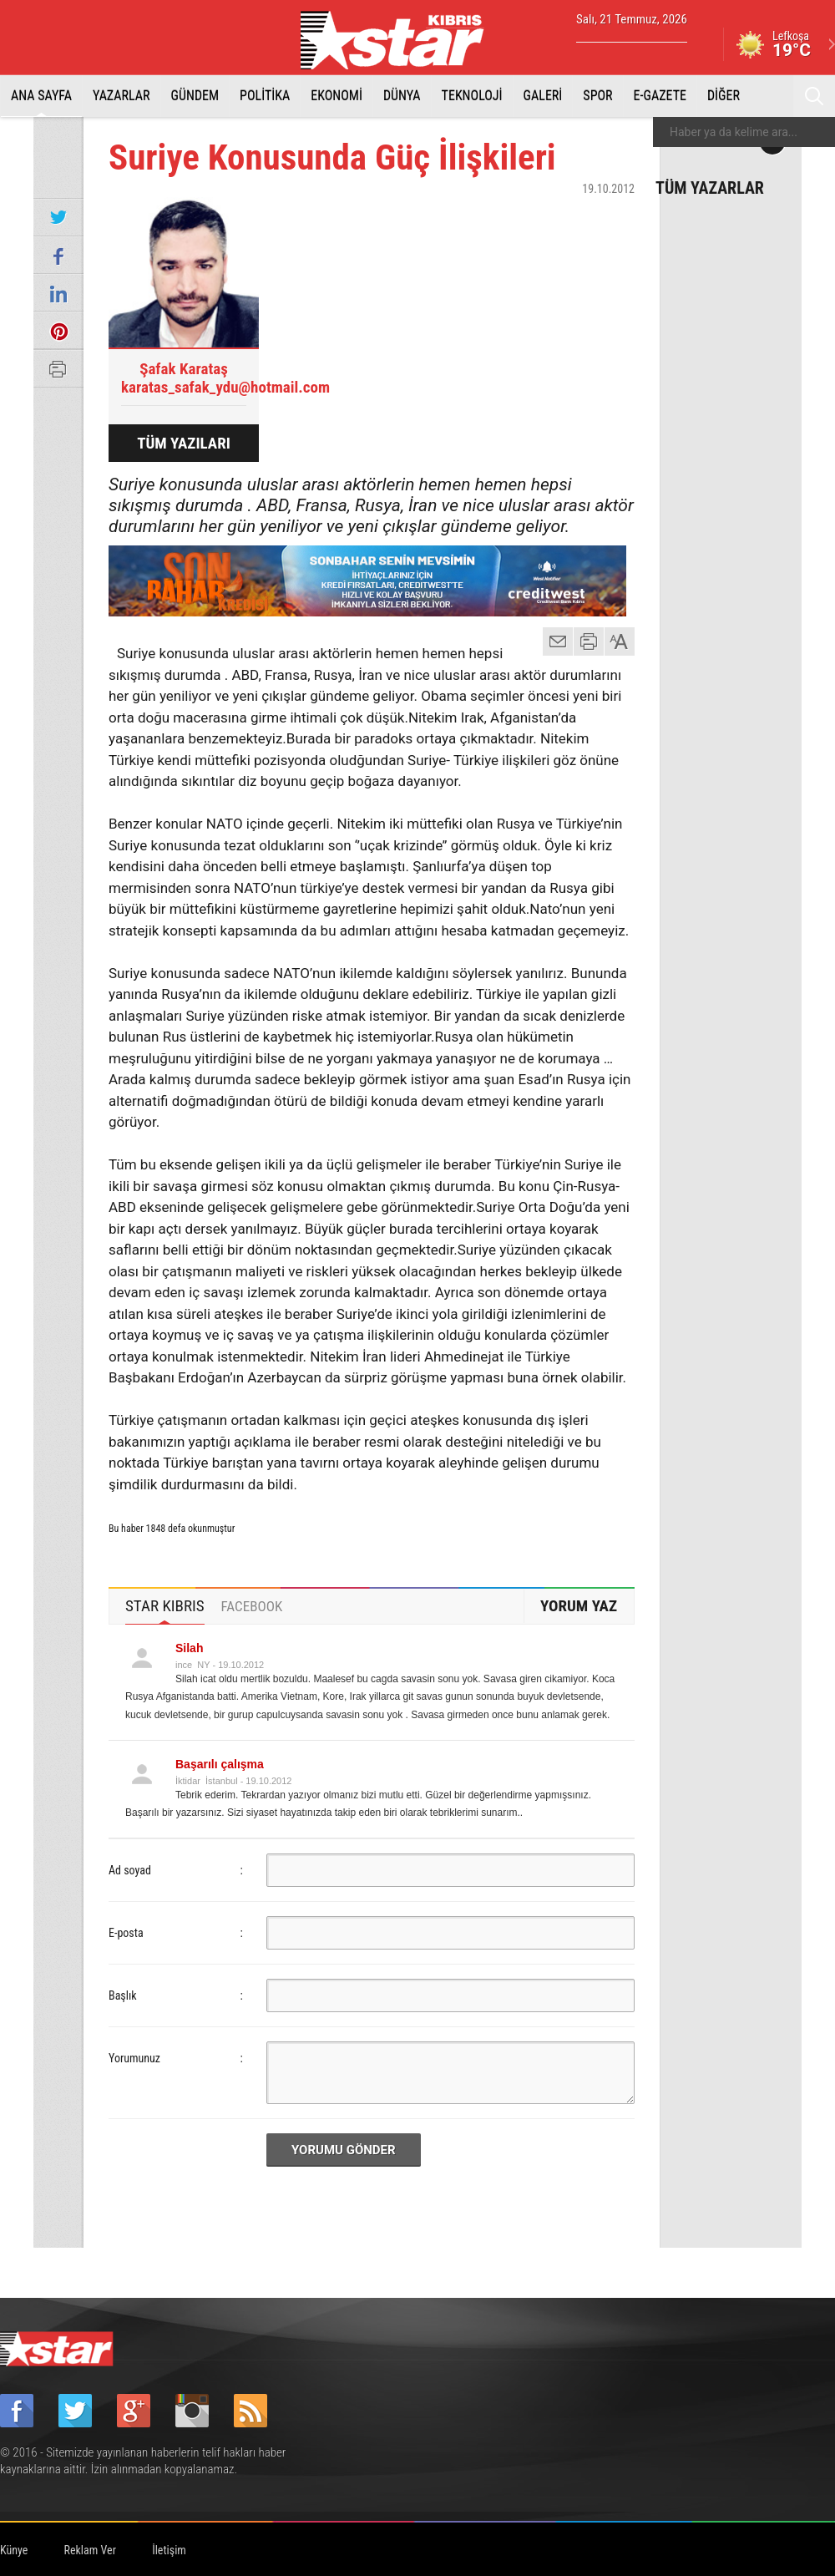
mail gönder (558, 641)
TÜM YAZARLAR (709, 187)
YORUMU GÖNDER (343, 2150)
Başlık (123, 1995)
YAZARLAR (121, 96)
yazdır (589, 641)
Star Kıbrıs (402, 40)
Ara (814, 96)
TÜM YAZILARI (183, 443)
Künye (14, 2550)
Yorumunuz (134, 2058)
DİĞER (723, 96)
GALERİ (543, 96)
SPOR (597, 96)
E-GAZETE (660, 96)
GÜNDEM (195, 96)
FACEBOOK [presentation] (252, 1606)
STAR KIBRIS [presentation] (165, 1605)
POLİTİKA (265, 96)
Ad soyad (130, 1870)
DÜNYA (402, 96)
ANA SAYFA (41, 96)
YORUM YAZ (578, 1605)
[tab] (165, 1606)
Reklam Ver (90, 2550)
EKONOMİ (336, 96)
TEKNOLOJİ (472, 96)
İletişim (169, 2550)
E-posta (126, 1933)
